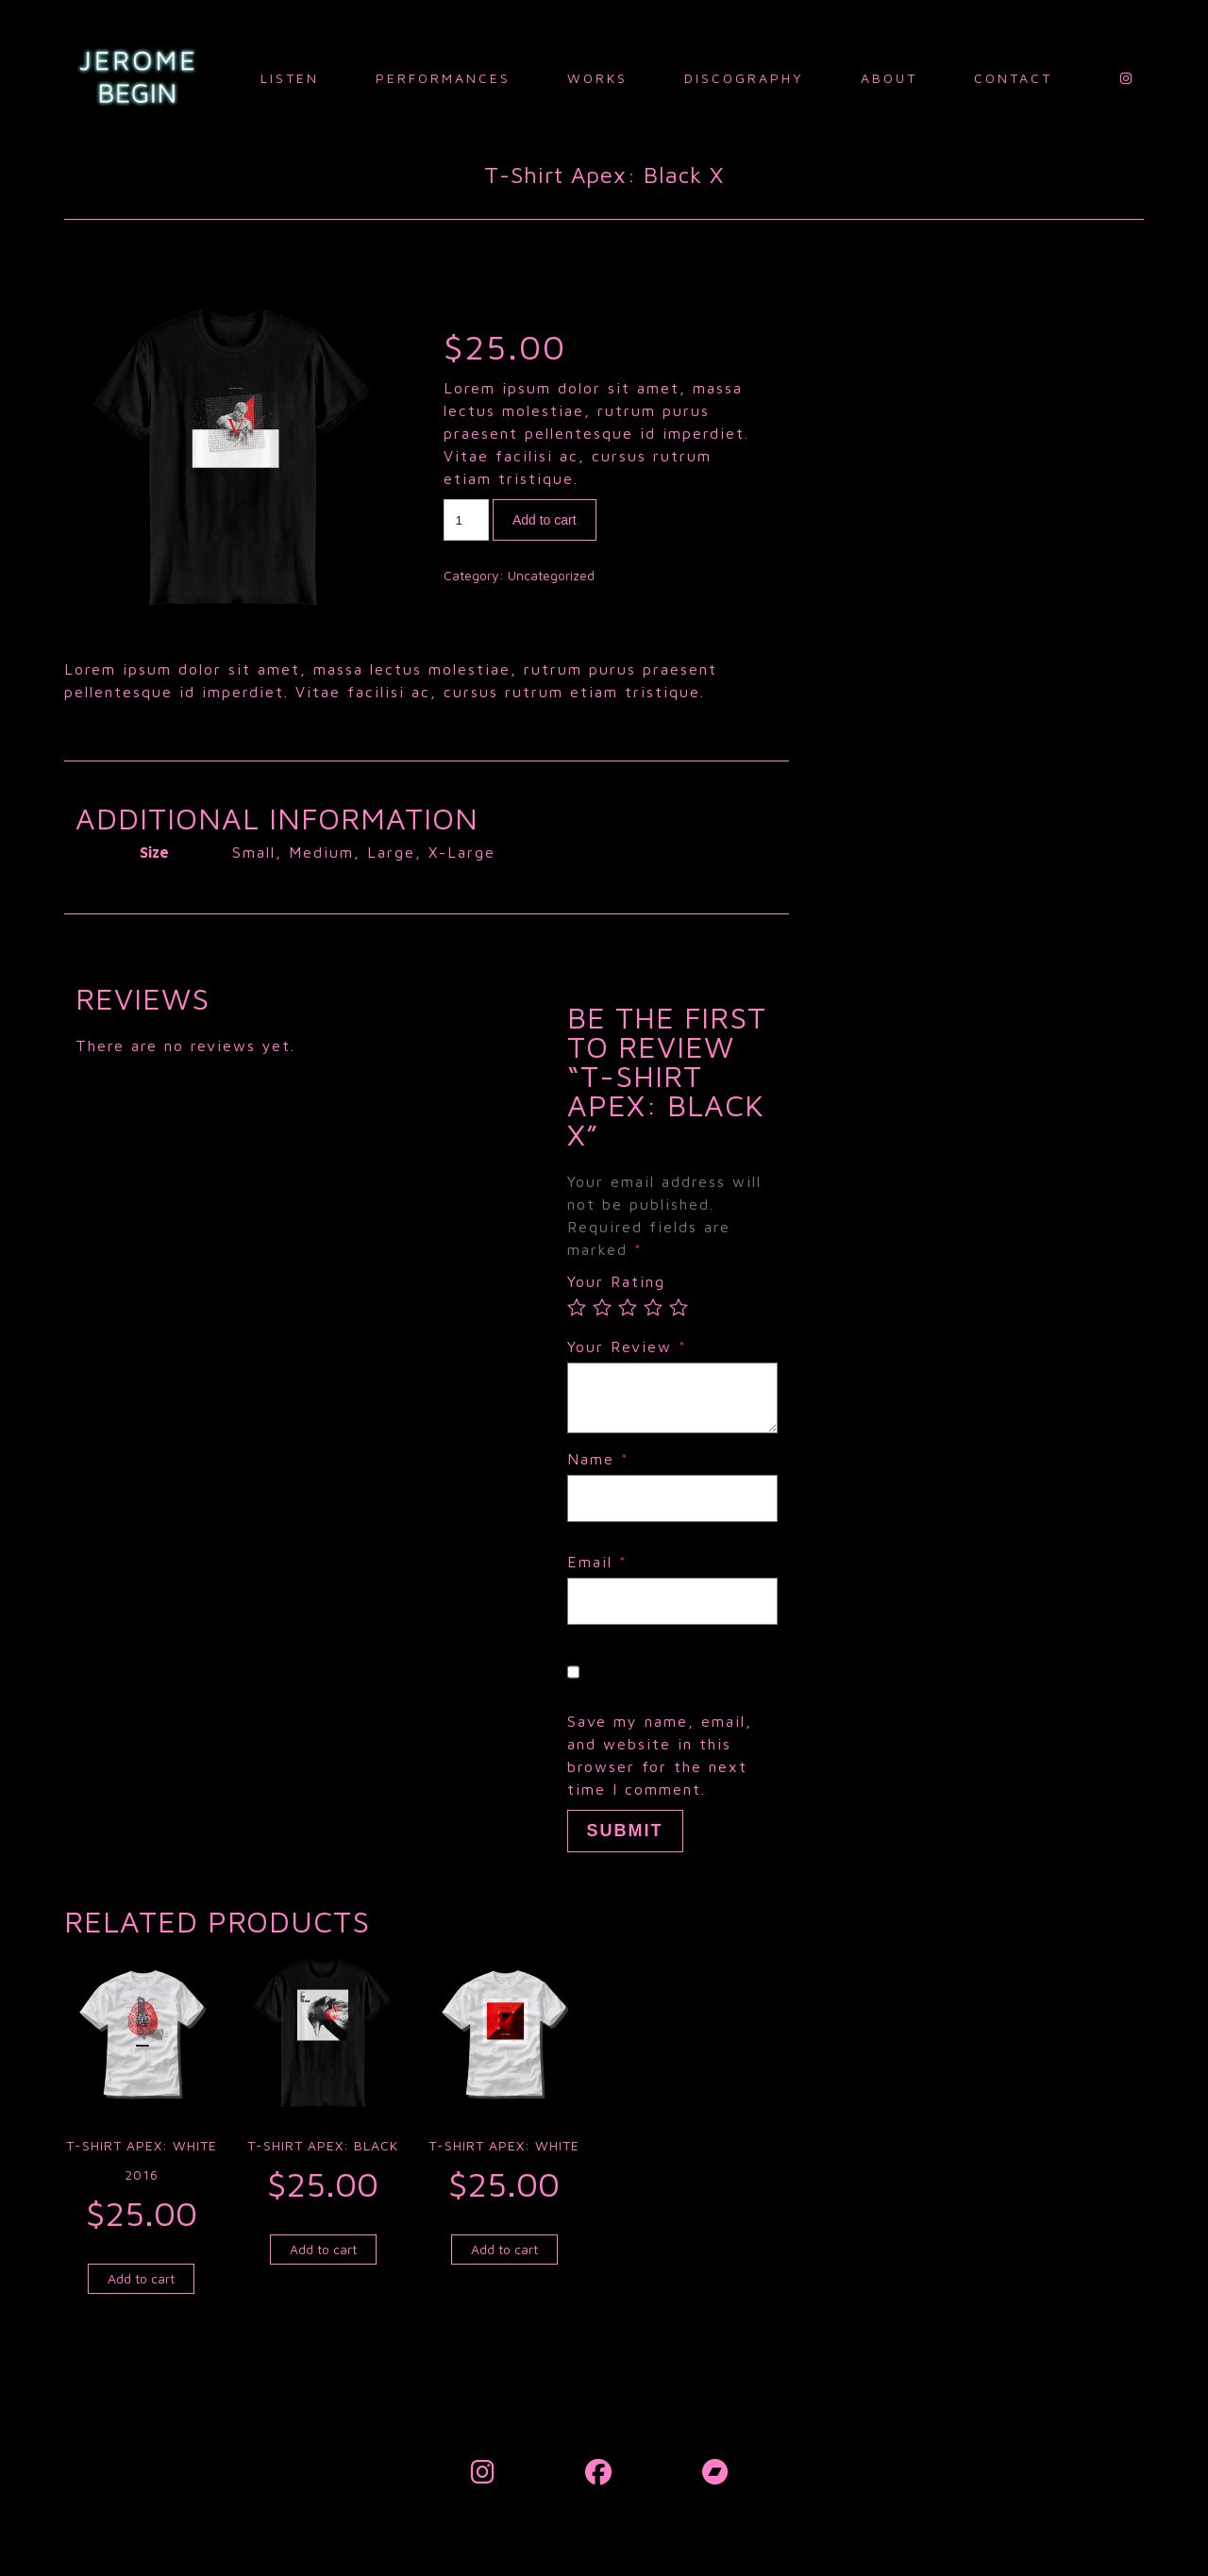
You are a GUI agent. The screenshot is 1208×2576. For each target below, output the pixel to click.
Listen (289, 78)
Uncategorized (551, 575)
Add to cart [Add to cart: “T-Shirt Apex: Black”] (323, 2249)
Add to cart (544, 519)
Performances (443, 78)
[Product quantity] (466, 520)
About (889, 78)
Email (597, 1561)
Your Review (627, 1346)
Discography (744, 78)
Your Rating (616, 1281)
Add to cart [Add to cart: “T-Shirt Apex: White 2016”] (141, 2278)
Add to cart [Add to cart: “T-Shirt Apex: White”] (504, 2249)
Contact (1013, 78)
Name (598, 1458)
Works (597, 78)
